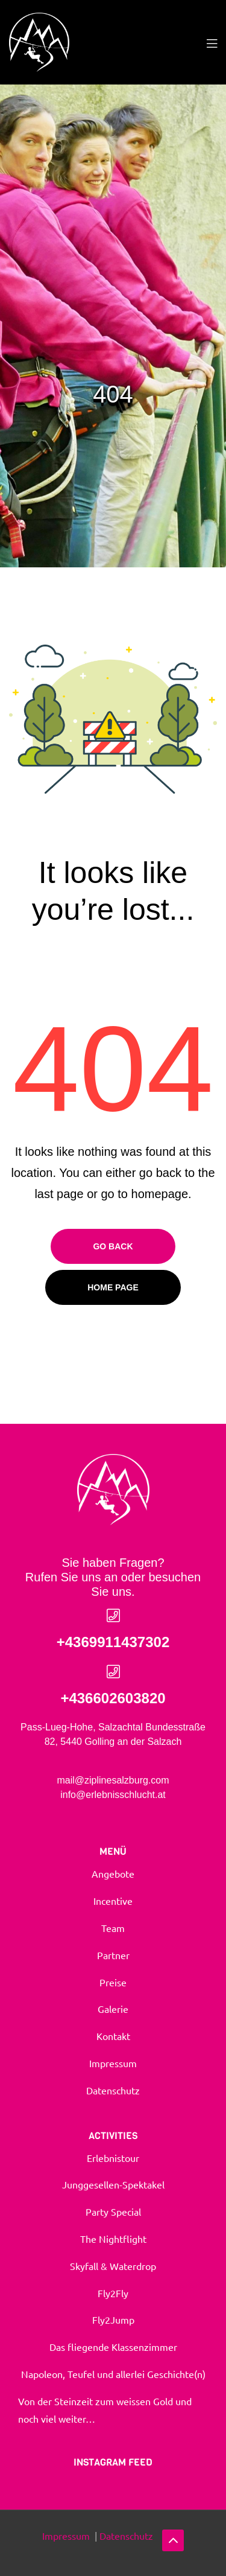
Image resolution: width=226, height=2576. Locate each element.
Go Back (113, 1246)
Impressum (67, 2536)
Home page (113, 1287)
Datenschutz (126, 2536)
